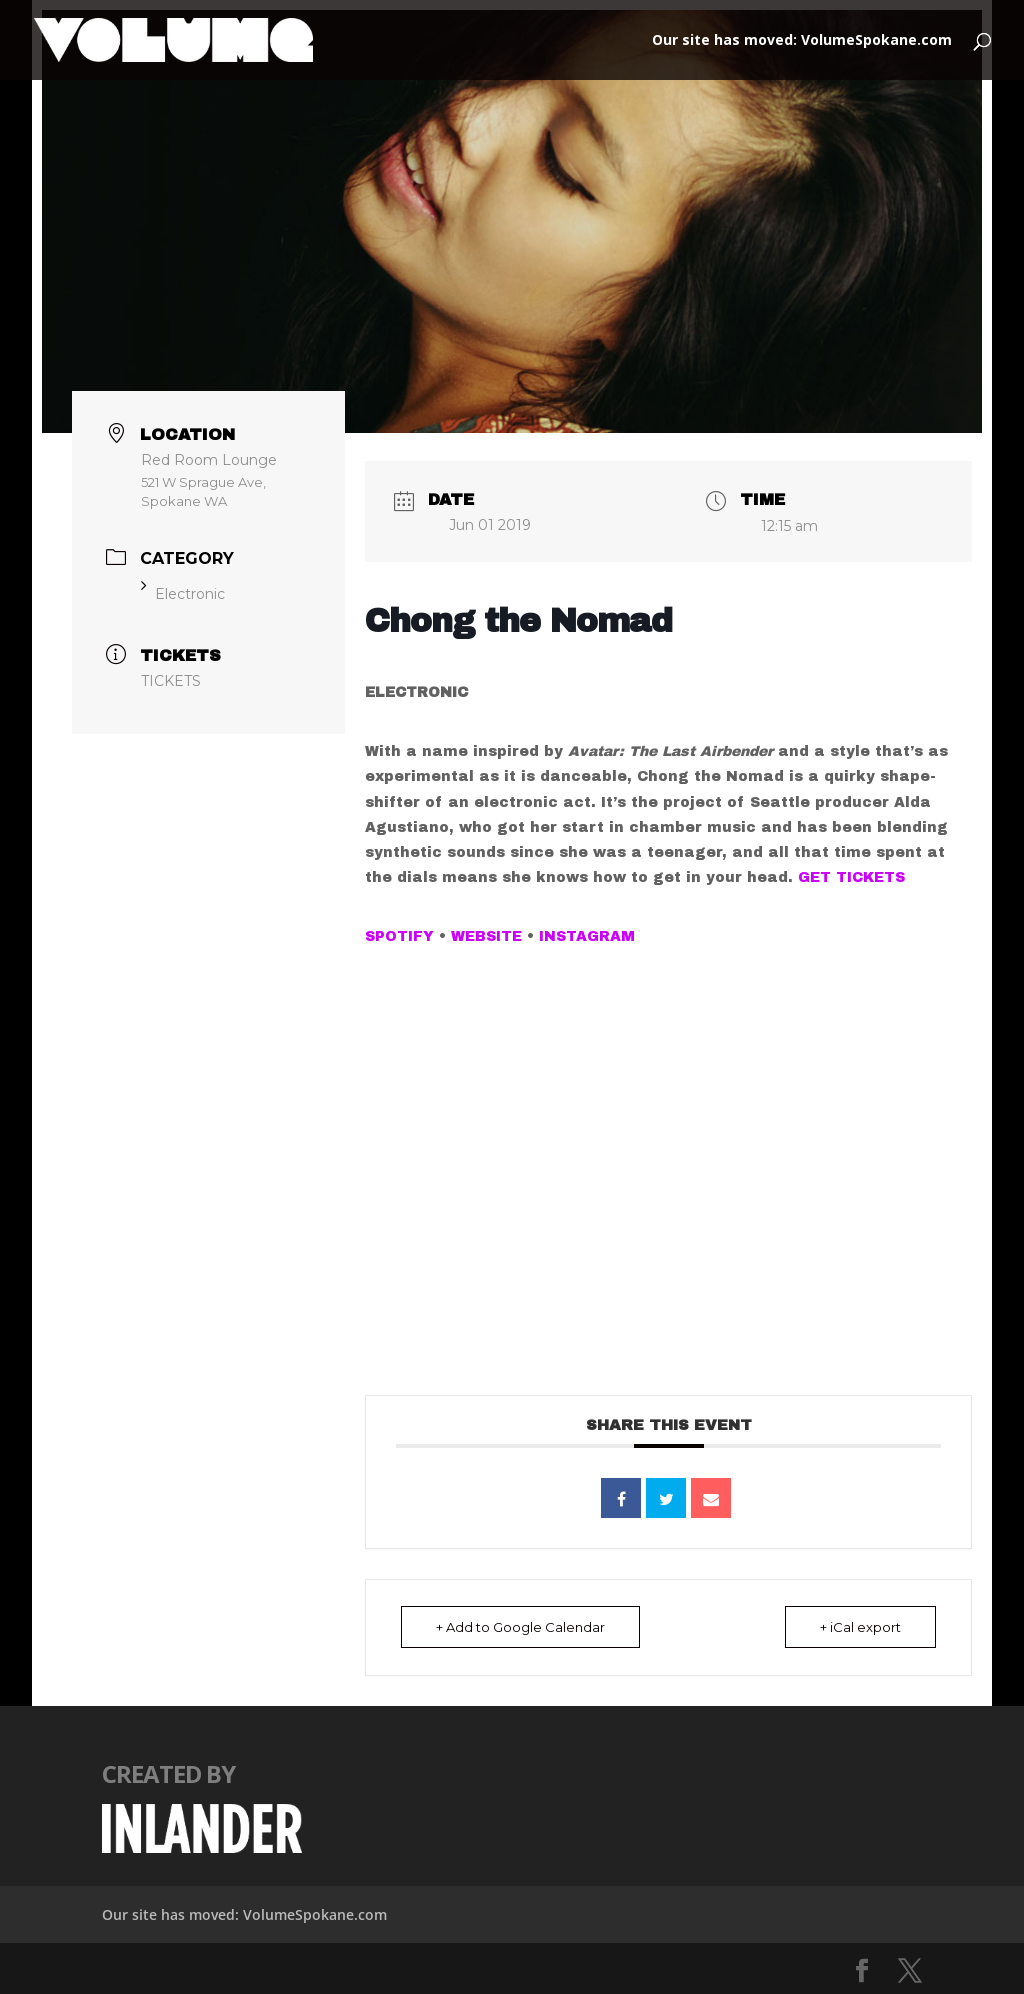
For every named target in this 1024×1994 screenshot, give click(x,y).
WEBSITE (486, 936)
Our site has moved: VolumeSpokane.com (802, 41)
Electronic (183, 594)
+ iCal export (860, 1627)
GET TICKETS (851, 877)
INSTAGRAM (587, 936)
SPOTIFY (399, 936)
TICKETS (171, 681)
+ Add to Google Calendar (520, 1627)
